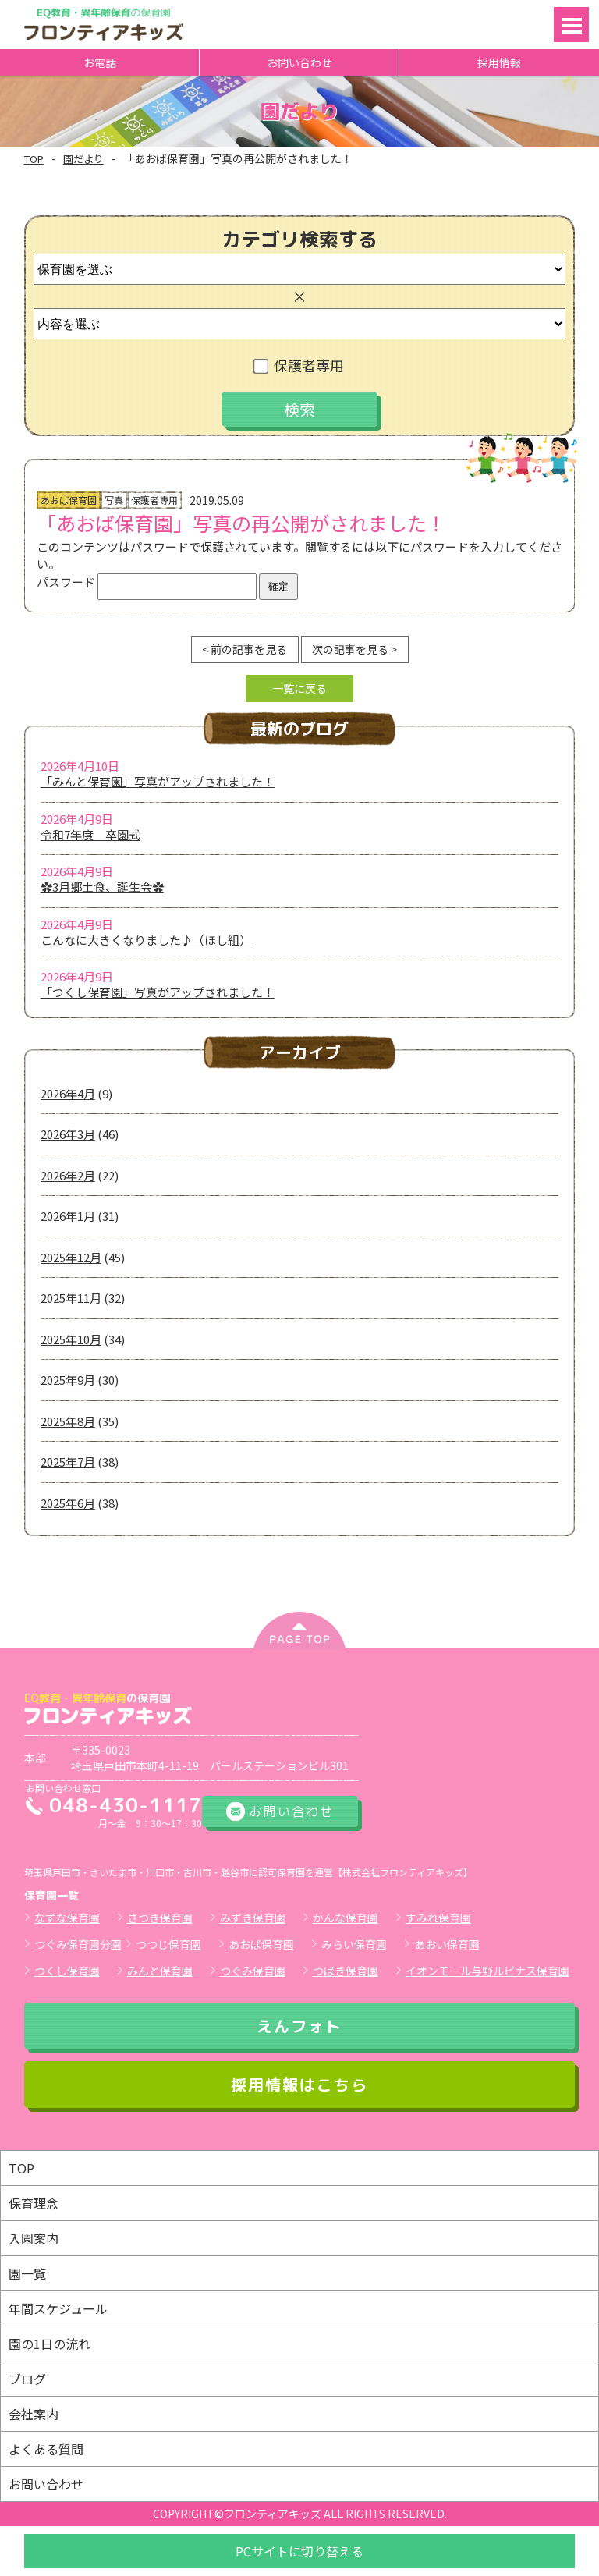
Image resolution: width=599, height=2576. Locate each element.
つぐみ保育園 (252, 1970)
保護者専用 (300, 365)
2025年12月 (71, 1257)
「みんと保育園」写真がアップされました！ (158, 781)
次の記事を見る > (354, 649)
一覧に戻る (299, 688)
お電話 (99, 62)
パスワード (147, 581)
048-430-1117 (125, 1805)
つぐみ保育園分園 (78, 1944)
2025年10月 (71, 1339)
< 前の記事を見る (244, 649)
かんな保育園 (345, 1917)
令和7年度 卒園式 (90, 834)
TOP (34, 158)
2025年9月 (68, 1379)
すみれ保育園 (438, 1917)
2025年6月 (68, 1503)
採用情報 (499, 62)
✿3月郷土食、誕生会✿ (102, 886)
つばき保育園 (345, 1970)
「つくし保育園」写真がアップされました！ (158, 992)
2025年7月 (68, 1461)
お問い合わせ (299, 62)
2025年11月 (71, 1298)
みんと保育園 (160, 1970)
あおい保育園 (447, 1944)
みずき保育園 (252, 1917)
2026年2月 (68, 1175)
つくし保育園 (67, 1970)
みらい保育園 (354, 1944)
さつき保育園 (160, 1917)
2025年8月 (68, 1421)
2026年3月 (68, 1134)
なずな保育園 (67, 1917)
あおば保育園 (261, 1944)
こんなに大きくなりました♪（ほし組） (146, 939)
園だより (83, 158)
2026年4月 (68, 1093)
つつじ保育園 (168, 1944)
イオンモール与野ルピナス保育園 (487, 1970)
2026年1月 (68, 1216)
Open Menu (571, 24)
